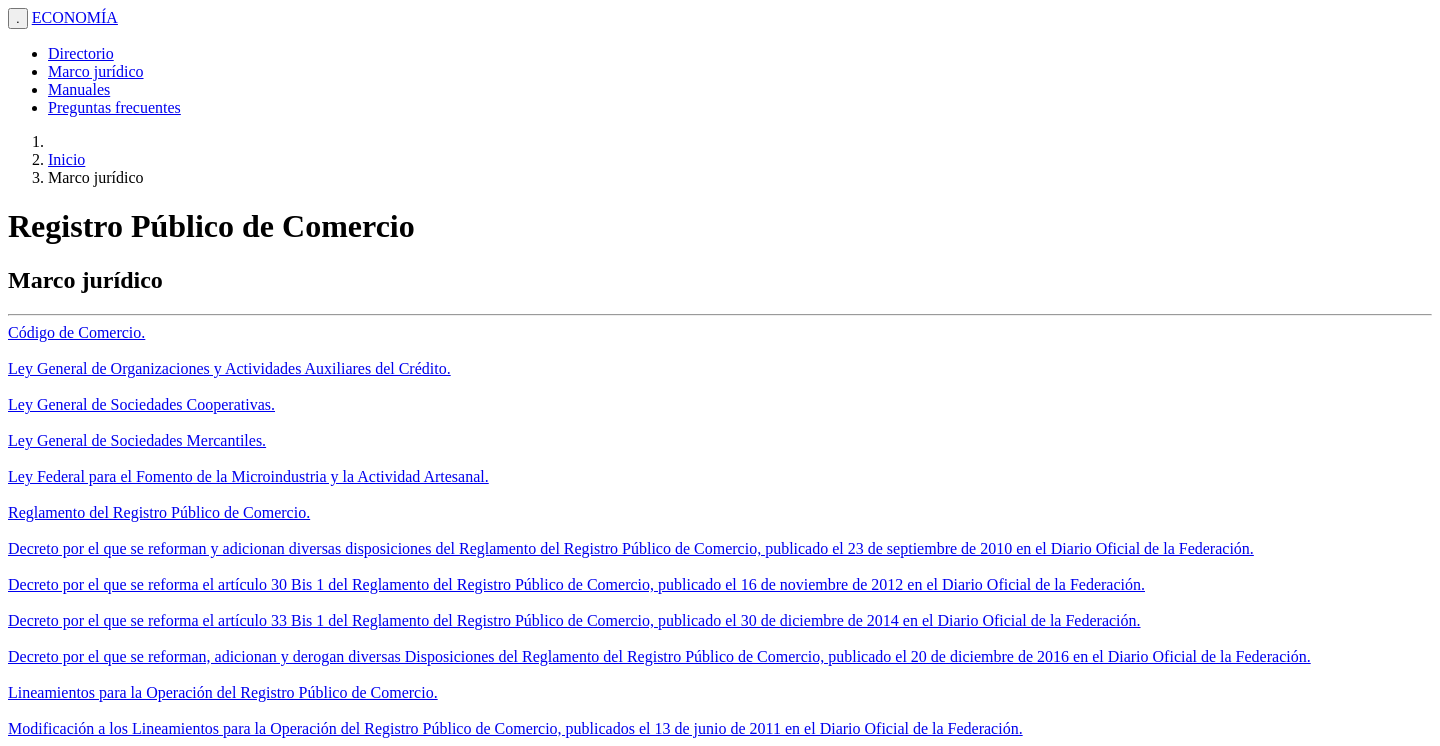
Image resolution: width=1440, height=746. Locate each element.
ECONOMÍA (75, 17)
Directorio (81, 53)
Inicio (66, 159)
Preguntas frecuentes (114, 107)
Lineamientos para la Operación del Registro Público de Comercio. (223, 692)
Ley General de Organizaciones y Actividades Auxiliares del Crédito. (229, 368)
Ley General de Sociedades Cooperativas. (141, 404)
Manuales (79, 89)
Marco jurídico (96, 71)
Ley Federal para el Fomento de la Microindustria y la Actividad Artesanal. (248, 476)
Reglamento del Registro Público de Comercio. (159, 512)
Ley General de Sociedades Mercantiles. (137, 440)
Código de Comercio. (76, 332)
